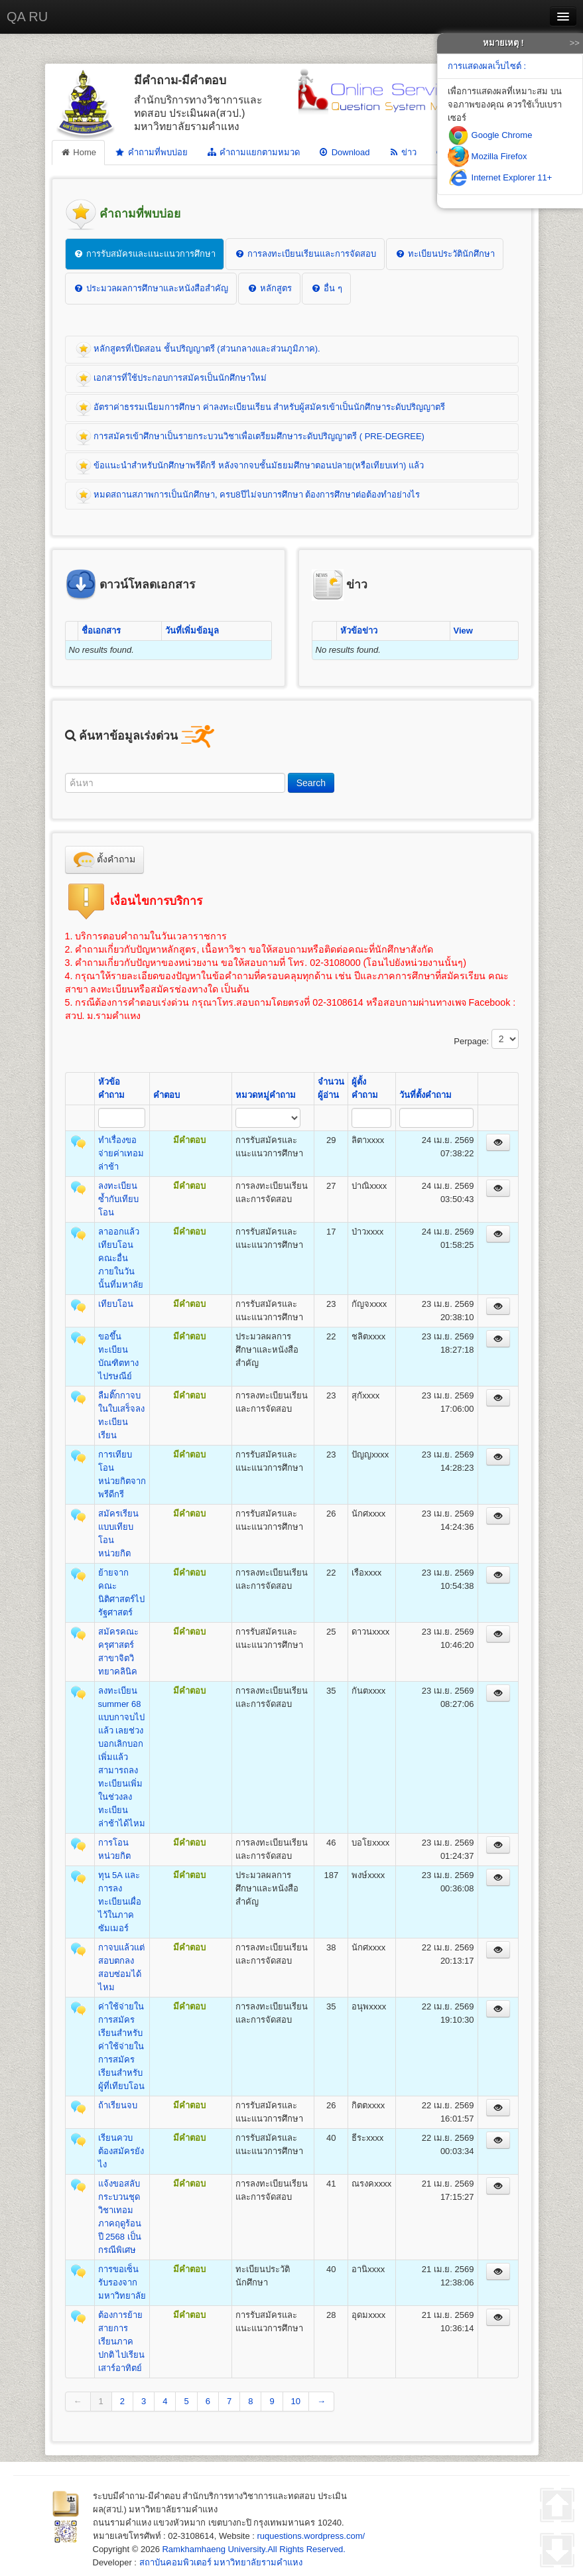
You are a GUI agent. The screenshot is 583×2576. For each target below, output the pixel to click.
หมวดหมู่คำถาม (265, 1095)
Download (344, 152)
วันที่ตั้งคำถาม (425, 1095)
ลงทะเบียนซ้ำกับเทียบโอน (118, 1199)
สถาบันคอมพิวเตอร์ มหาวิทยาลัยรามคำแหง (221, 2562)
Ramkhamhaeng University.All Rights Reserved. (253, 2549)
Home (78, 152)
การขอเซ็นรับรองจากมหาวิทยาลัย (122, 2282)
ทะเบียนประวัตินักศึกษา (445, 254)
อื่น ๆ (326, 288)
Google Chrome (490, 135)
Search (311, 783)
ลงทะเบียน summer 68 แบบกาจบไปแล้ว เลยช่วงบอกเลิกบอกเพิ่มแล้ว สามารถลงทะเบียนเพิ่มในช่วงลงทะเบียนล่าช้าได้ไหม (121, 1757)
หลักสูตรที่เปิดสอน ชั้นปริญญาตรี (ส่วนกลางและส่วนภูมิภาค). (198, 350)
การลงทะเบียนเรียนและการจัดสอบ (305, 254)
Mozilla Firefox (487, 156)
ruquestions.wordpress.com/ (311, 2536)
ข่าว (402, 152)
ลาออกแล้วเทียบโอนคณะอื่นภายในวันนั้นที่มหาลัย (120, 1258)
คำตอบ (166, 1095)
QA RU (27, 16)
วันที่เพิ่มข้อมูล (192, 631)
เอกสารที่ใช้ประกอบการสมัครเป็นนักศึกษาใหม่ (171, 379)
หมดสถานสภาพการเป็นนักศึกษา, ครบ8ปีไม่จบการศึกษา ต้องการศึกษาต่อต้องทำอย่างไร (248, 496)
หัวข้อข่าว (358, 631)
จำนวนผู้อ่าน (331, 1088)
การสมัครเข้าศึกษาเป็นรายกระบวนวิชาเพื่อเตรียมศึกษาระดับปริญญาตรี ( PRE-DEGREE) (250, 437)
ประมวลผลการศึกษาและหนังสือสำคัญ (151, 288)
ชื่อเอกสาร (101, 631)
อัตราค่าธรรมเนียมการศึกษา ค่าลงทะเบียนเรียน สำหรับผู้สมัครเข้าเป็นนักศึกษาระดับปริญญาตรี (261, 408)
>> (575, 43)
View (463, 631)
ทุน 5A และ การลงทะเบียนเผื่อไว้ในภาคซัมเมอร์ (119, 1901)
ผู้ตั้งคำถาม (365, 1088)
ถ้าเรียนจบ (117, 2105)
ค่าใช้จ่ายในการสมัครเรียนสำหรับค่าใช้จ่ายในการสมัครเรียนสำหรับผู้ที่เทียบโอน (121, 2046)
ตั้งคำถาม (105, 859)
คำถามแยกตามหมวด (253, 152)
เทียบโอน (115, 1304)
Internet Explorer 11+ (500, 177)
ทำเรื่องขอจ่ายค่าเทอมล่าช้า (121, 1153)
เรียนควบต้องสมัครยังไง (121, 2151)
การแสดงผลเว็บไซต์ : (487, 66)
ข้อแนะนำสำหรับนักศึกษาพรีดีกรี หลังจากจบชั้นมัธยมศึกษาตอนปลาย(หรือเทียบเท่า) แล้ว (250, 466)
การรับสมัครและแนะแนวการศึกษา (145, 254)
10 (295, 2401)
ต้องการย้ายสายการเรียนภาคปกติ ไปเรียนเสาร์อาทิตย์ (121, 2341)
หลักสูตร (269, 288)
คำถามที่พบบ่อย (150, 153)
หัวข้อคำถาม (111, 1088)
